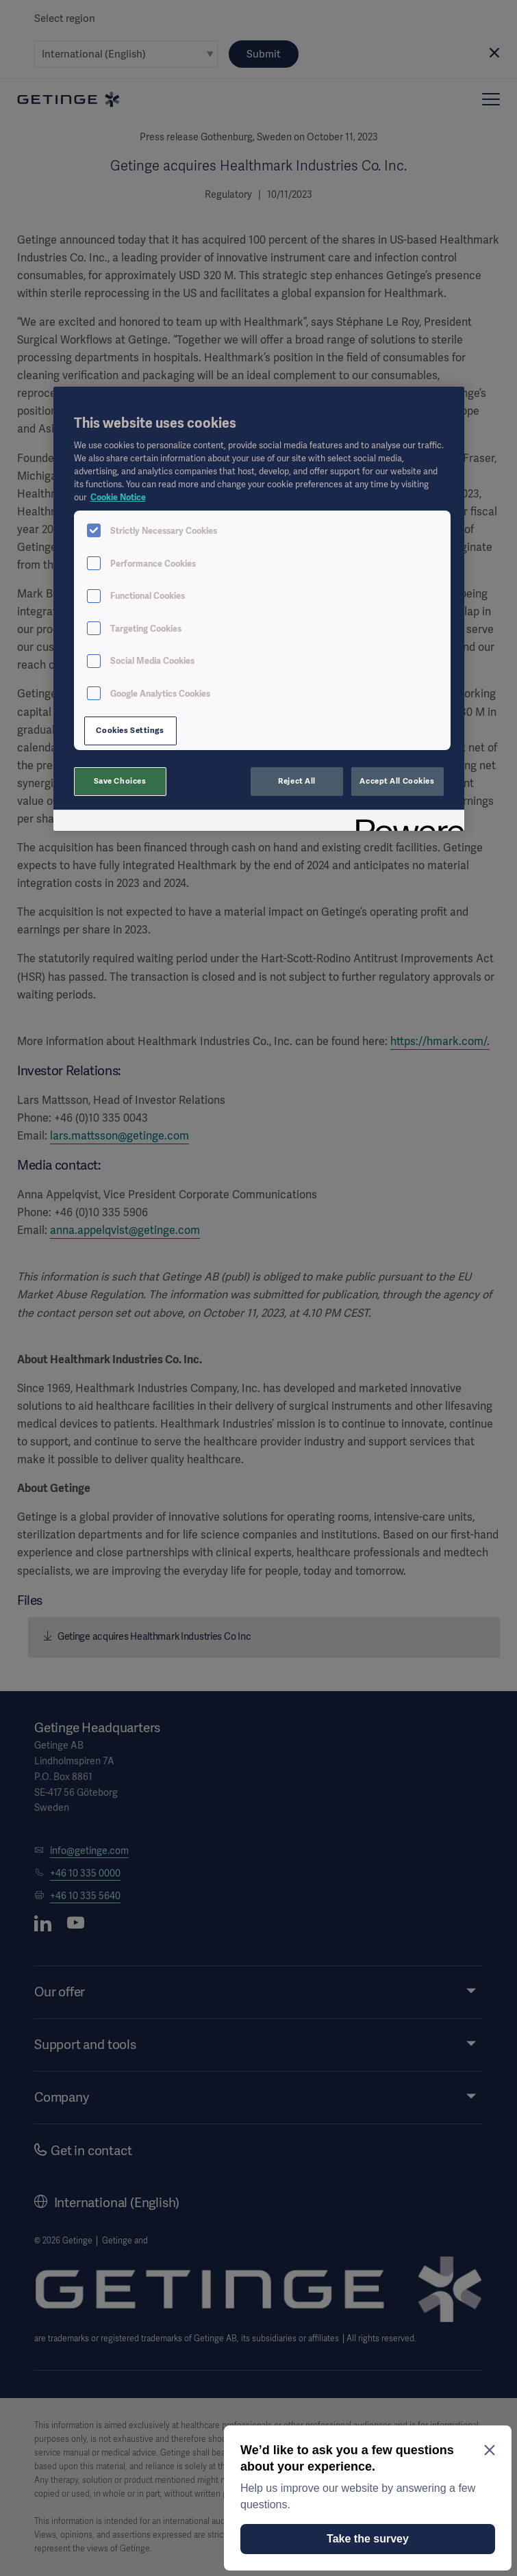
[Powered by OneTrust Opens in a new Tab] (405, 822)
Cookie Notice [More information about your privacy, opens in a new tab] (118, 497)
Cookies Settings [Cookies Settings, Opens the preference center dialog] (130, 730)
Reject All (297, 781)
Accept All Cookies (397, 781)
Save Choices (120, 781)
